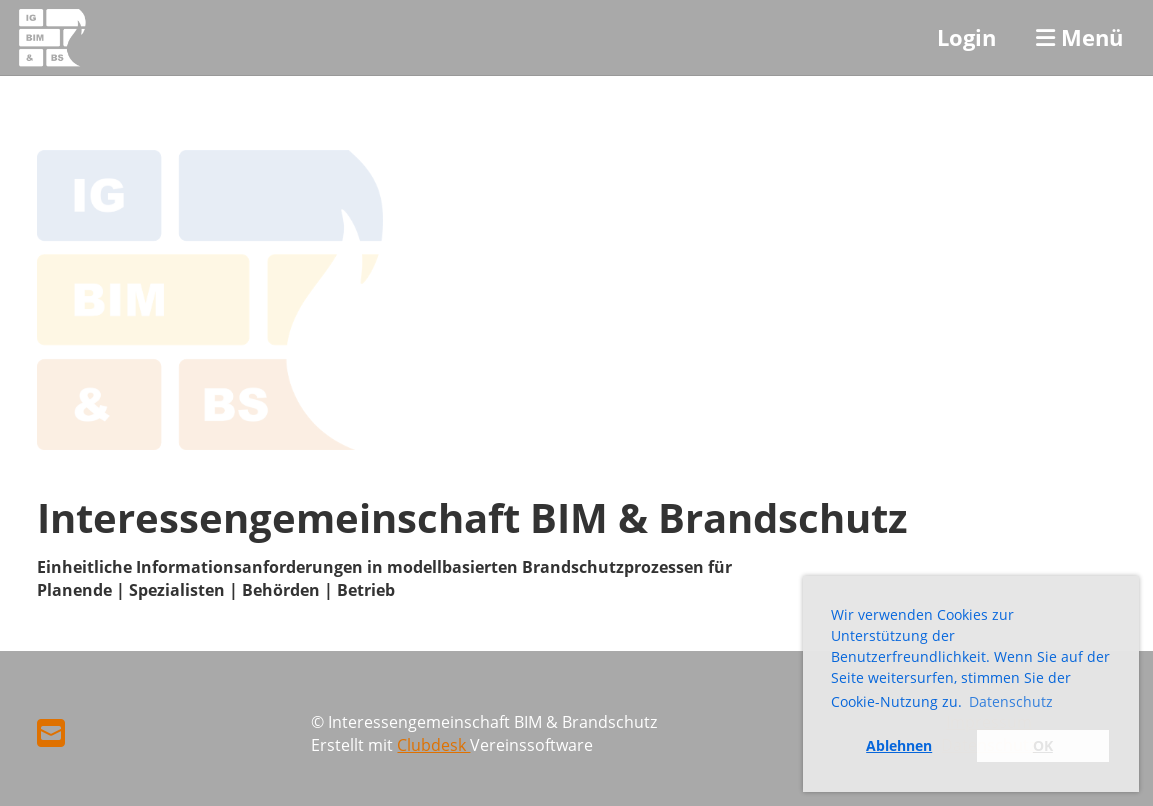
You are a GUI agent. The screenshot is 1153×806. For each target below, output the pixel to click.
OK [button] (1043, 745)
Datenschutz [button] (1011, 701)
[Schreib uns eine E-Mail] (51, 732)
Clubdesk (433, 745)
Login (966, 37)
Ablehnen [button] (899, 745)
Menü (1079, 37)
